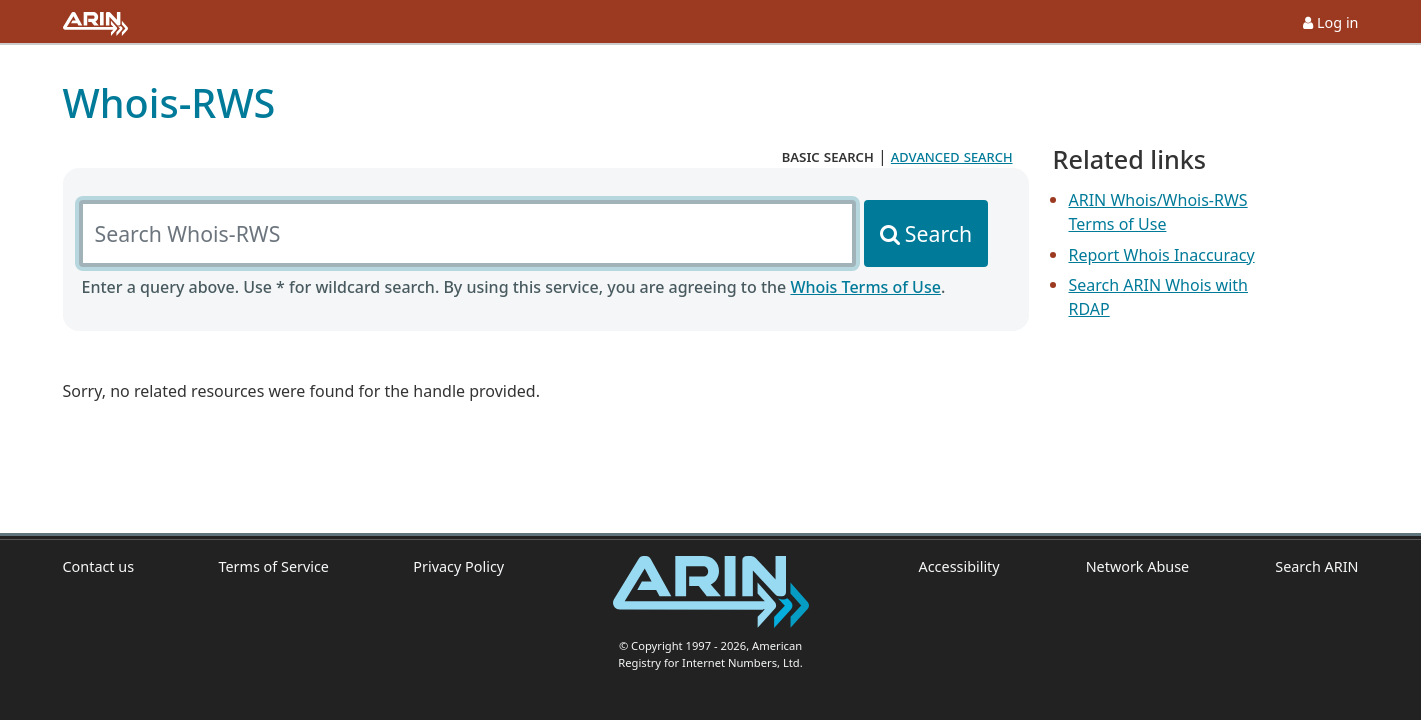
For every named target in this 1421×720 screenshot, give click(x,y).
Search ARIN (1316, 566)
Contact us (99, 566)
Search (938, 233)
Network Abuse (1138, 566)
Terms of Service (273, 566)
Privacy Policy (458, 566)
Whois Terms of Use (865, 287)
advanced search (952, 156)
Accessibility (959, 566)
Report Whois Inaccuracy (1162, 255)
